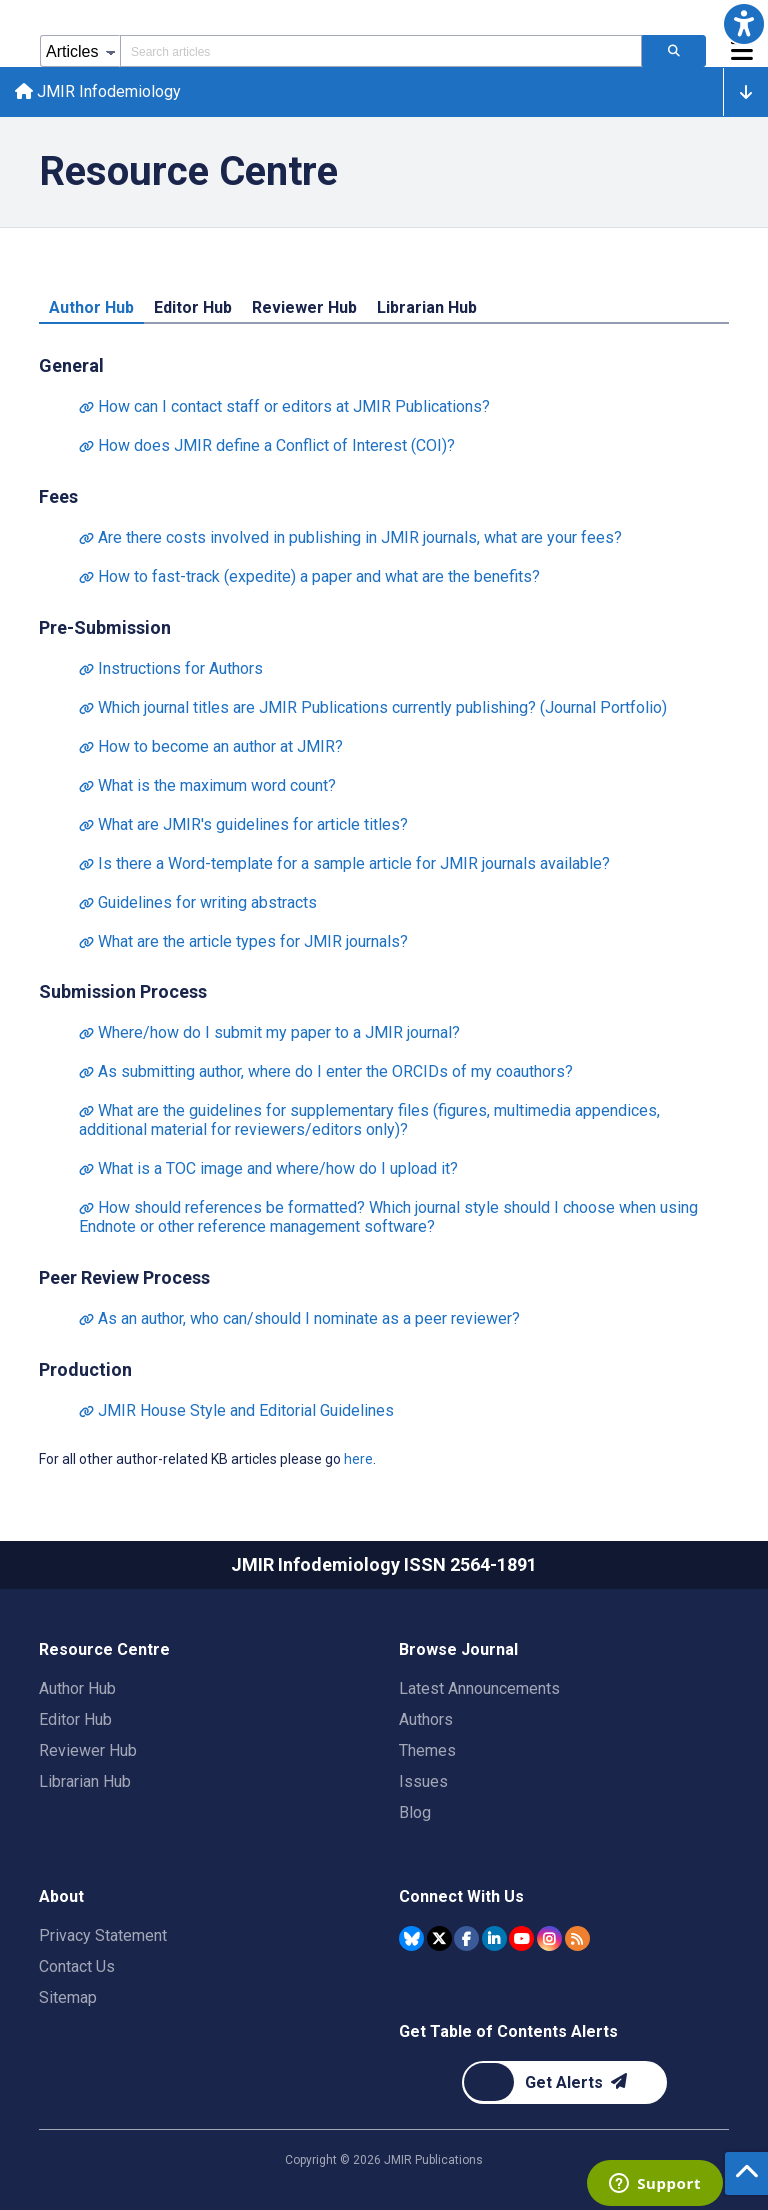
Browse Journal (458, 1649)
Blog (415, 1812)
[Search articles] (674, 51)
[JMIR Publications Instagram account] (549, 1938)
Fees (58, 497)
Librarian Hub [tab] (427, 308)
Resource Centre (104, 1649)
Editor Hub (75, 1719)
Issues (423, 1781)
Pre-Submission (105, 628)
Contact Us (77, 1966)
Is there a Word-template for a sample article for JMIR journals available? (344, 864)
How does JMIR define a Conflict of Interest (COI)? (267, 446)
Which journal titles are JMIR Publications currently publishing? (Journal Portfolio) (373, 708)
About (61, 1896)
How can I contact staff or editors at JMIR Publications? (284, 407)
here (358, 1461)
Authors (426, 1719)
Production (85, 1371)
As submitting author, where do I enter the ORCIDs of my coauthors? (326, 1073)
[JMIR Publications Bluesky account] (411, 1938)
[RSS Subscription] (577, 1938)
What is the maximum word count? (207, 786)
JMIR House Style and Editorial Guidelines (236, 1412)
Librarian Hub (85, 1781)
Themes (427, 1750)
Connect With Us (461, 1896)
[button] (744, 24)
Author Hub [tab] (91, 308)
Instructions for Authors (171, 669)
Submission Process (123, 993)
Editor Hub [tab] (193, 308)
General (71, 366)
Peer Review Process (124, 1279)
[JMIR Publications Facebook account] (466, 1938)
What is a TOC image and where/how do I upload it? (268, 1170)
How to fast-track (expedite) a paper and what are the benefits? (309, 577)
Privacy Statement (103, 1935)
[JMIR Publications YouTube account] (521, 1938)
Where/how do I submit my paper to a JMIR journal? (269, 1034)
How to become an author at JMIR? (211, 747)
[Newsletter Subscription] (564, 2082)
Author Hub (77, 1688)
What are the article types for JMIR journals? (243, 942)
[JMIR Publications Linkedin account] (494, 1938)
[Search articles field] (381, 51)
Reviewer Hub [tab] (304, 308)
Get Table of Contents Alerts (508, 2031)
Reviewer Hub (88, 1750)
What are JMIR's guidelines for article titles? (243, 825)
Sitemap (68, 1997)
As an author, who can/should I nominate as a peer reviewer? (299, 1320)
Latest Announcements (479, 1688)
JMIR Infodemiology (99, 92)
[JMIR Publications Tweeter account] (439, 1938)
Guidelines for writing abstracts (198, 903)
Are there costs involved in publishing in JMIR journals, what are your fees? (350, 538)
